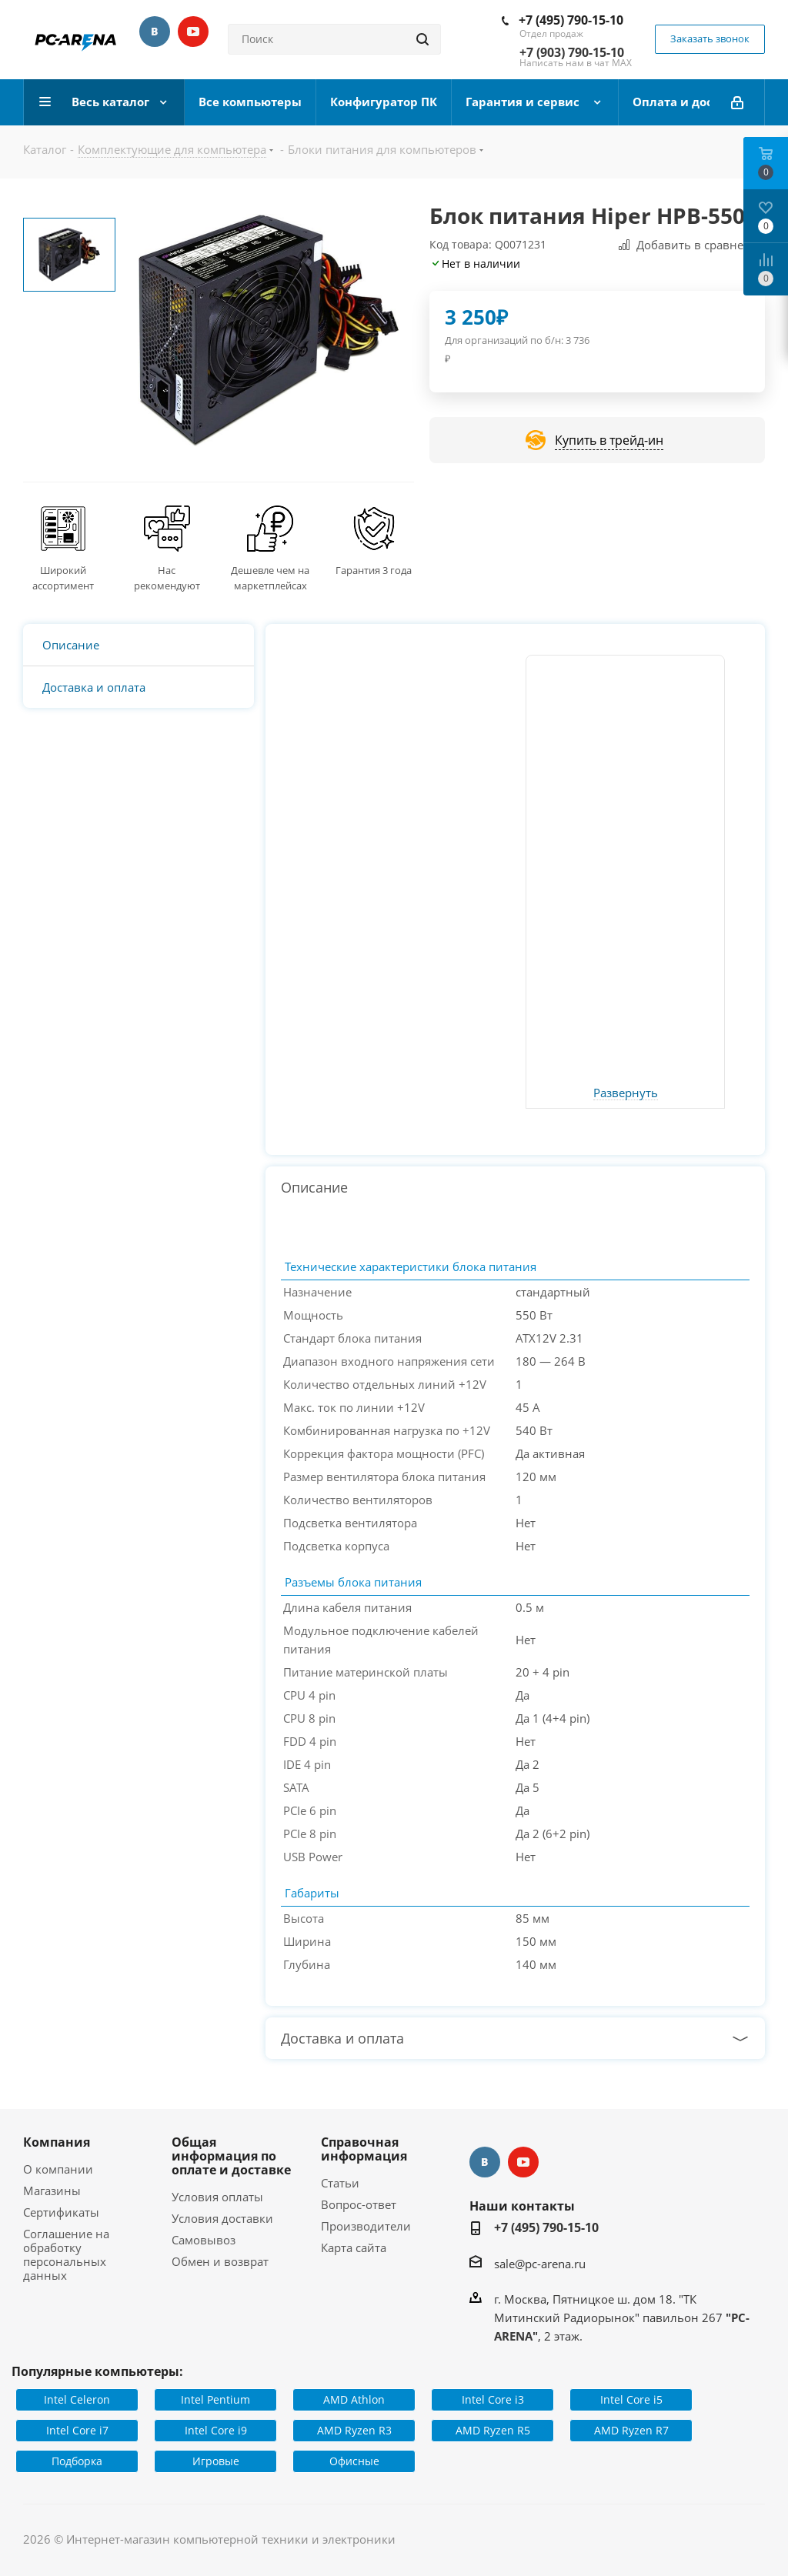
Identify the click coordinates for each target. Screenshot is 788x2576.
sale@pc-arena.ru (540, 2263)
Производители (366, 2226)
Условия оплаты (217, 2196)
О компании (58, 2169)
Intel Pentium (215, 2399)
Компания (56, 2142)
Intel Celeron (77, 2399)
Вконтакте (154, 31)
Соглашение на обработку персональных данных (66, 2254)
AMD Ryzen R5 (493, 2430)
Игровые (215, 2461)
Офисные (354, 2461)
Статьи (340, 2183)
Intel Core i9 (216, 2430)
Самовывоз (203, 2239)
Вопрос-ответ (358, 2204)
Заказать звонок (710, 38)
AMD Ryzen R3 (354, 2430)
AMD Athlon (354, 2399)
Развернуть (625, 1093)
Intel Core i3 (493, 2399)
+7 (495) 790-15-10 (571, 20)
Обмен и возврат (220, 2261)
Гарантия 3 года (374, 570)
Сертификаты (61, 2212)
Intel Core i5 (631, 2399)
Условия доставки (222, 2218)
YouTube (193, 31)
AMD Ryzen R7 (631, 2430)
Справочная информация (364, 2149)
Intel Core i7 (77, 2430)
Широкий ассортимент (63, 577)
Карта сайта (353, 2247)
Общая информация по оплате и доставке (231, 2156)
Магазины (52, 2190)
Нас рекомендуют (167, 577)
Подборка (77, 2461)
